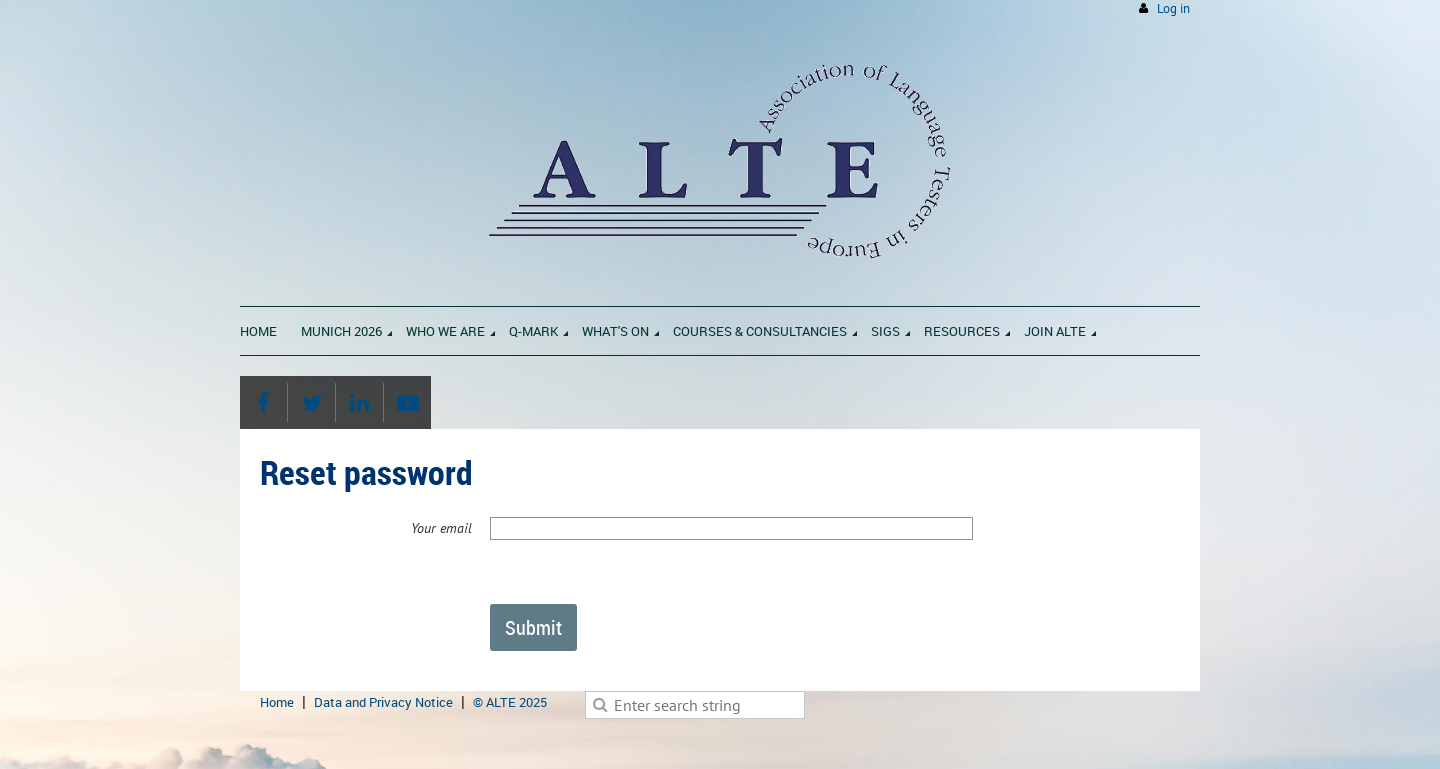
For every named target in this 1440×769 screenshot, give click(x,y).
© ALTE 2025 (510, 702)
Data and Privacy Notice (383, 702)
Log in (1173, 8)
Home (277, 702)
